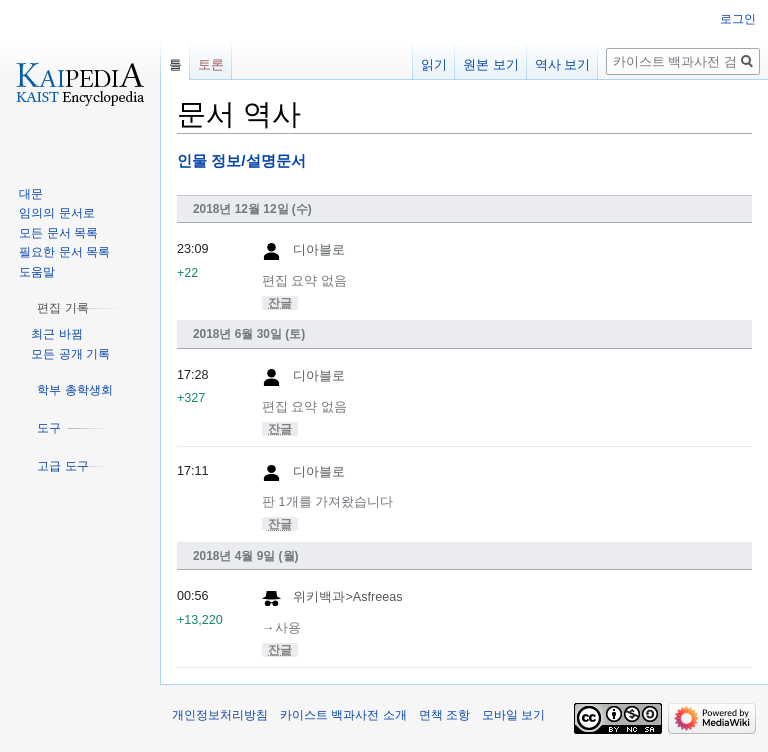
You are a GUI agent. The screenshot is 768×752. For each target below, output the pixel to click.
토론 (211, 64)
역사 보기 (563, 64)
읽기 (434, 64)
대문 (31, 194)
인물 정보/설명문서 (241, 160)
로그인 (738, 19)
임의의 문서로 (56, 213)
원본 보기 (491, 64)
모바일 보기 (513, 715)
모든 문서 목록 (58, 233)
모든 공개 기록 (70, 354)
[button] (62, 308)
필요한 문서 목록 (64, 252)
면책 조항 (444, 715)
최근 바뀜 (56, 334)
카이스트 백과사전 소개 (343, 715)
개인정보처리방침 (220, 715)
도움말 (37, 272)
